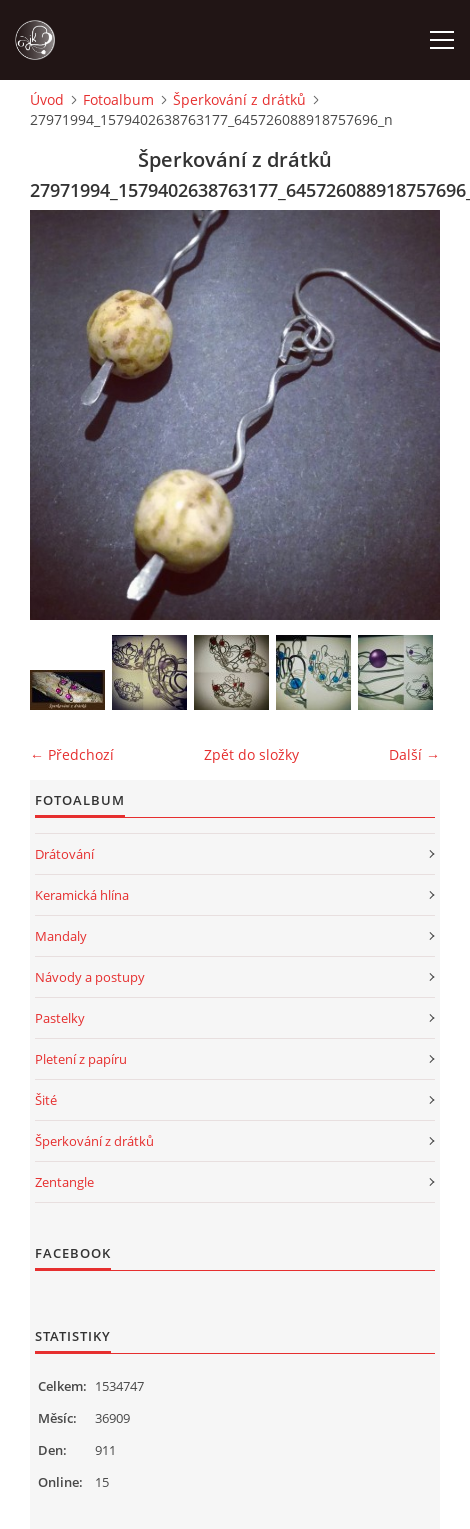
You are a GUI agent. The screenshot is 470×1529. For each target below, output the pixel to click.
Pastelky (60, 1018)
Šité (46, 1100)
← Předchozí (72, 754)
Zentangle (64, 1182)
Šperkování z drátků (239, 99)
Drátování (64, 854)
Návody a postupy (90, 977)
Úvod (47, 99)
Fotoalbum (118, 99)
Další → (414, 754)
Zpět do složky (251, 754)
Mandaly (61, 936)
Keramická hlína (82, 895)
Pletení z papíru (81, 1059)
